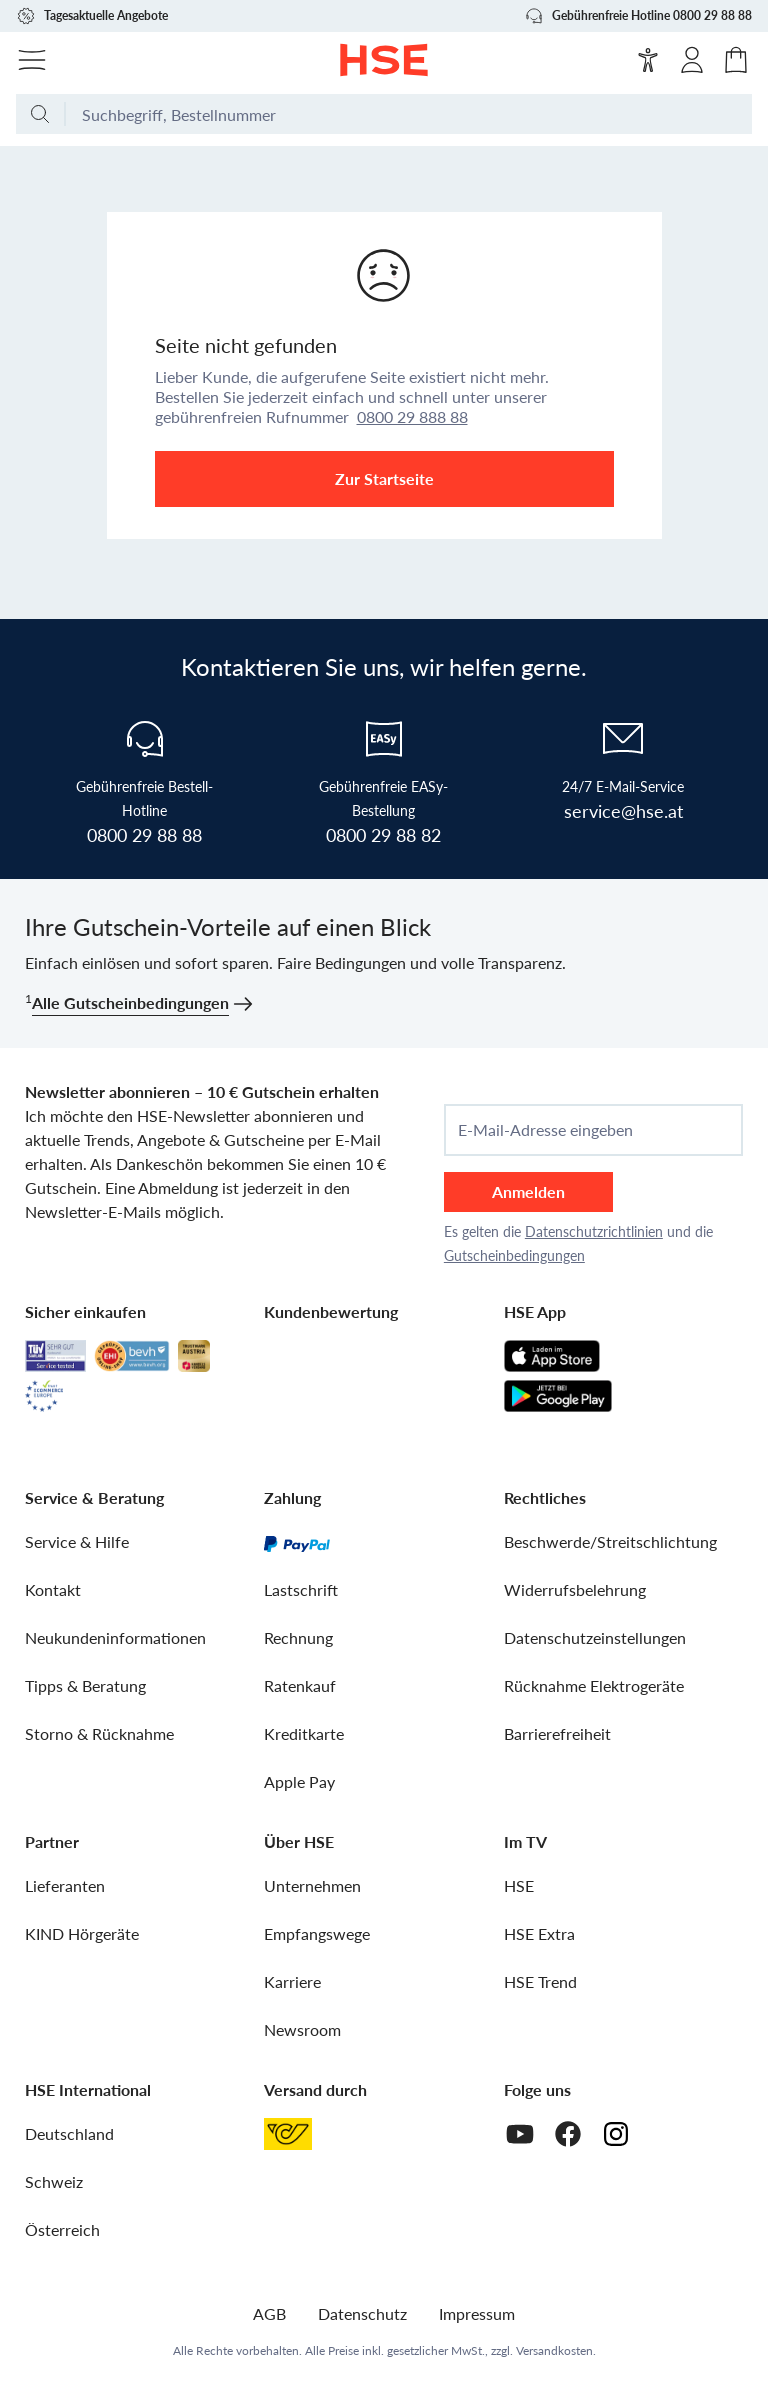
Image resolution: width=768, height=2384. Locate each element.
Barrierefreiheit (557, 1733)
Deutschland (69, 2133)
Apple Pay (299, 1781)
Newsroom (302, 2029)
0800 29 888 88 (412, 416)
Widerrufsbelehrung (575, 1589)
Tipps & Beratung (85, 1685)
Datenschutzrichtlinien (594, 1231)
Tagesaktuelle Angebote (92, 16)
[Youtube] (520, 2134)
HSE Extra (539, 1933)
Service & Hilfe (77, 1541)
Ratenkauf (300, 1685)
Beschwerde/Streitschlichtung (610, 1541)
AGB (269, 2313)
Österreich (62, 2229)
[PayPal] (297, 1542)
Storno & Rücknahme (99, 1733)
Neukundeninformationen (115, 1637)
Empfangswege (317, 1933)
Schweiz (54, 2181)
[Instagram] (616, 2134)
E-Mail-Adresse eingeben (545, 1130)
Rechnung (298, 1637)
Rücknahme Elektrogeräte (594, 1685)
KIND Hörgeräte (82, 1933)
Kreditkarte (304, 1733)
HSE (519, 1885)
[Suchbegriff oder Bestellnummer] (409, 114)
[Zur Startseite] (384, 60)
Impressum (477, 2313)
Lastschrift (301, 1589)
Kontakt (53, 1589)
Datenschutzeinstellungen (595, 1637)
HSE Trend (540, 1981)
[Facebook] (568, 2134)
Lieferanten (65, 1885)
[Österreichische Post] (288, 2134)
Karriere (292, 1981)
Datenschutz (362, 2313)
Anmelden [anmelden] (528, 1191)
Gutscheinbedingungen (514, 1255)
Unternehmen (312, 1885)
